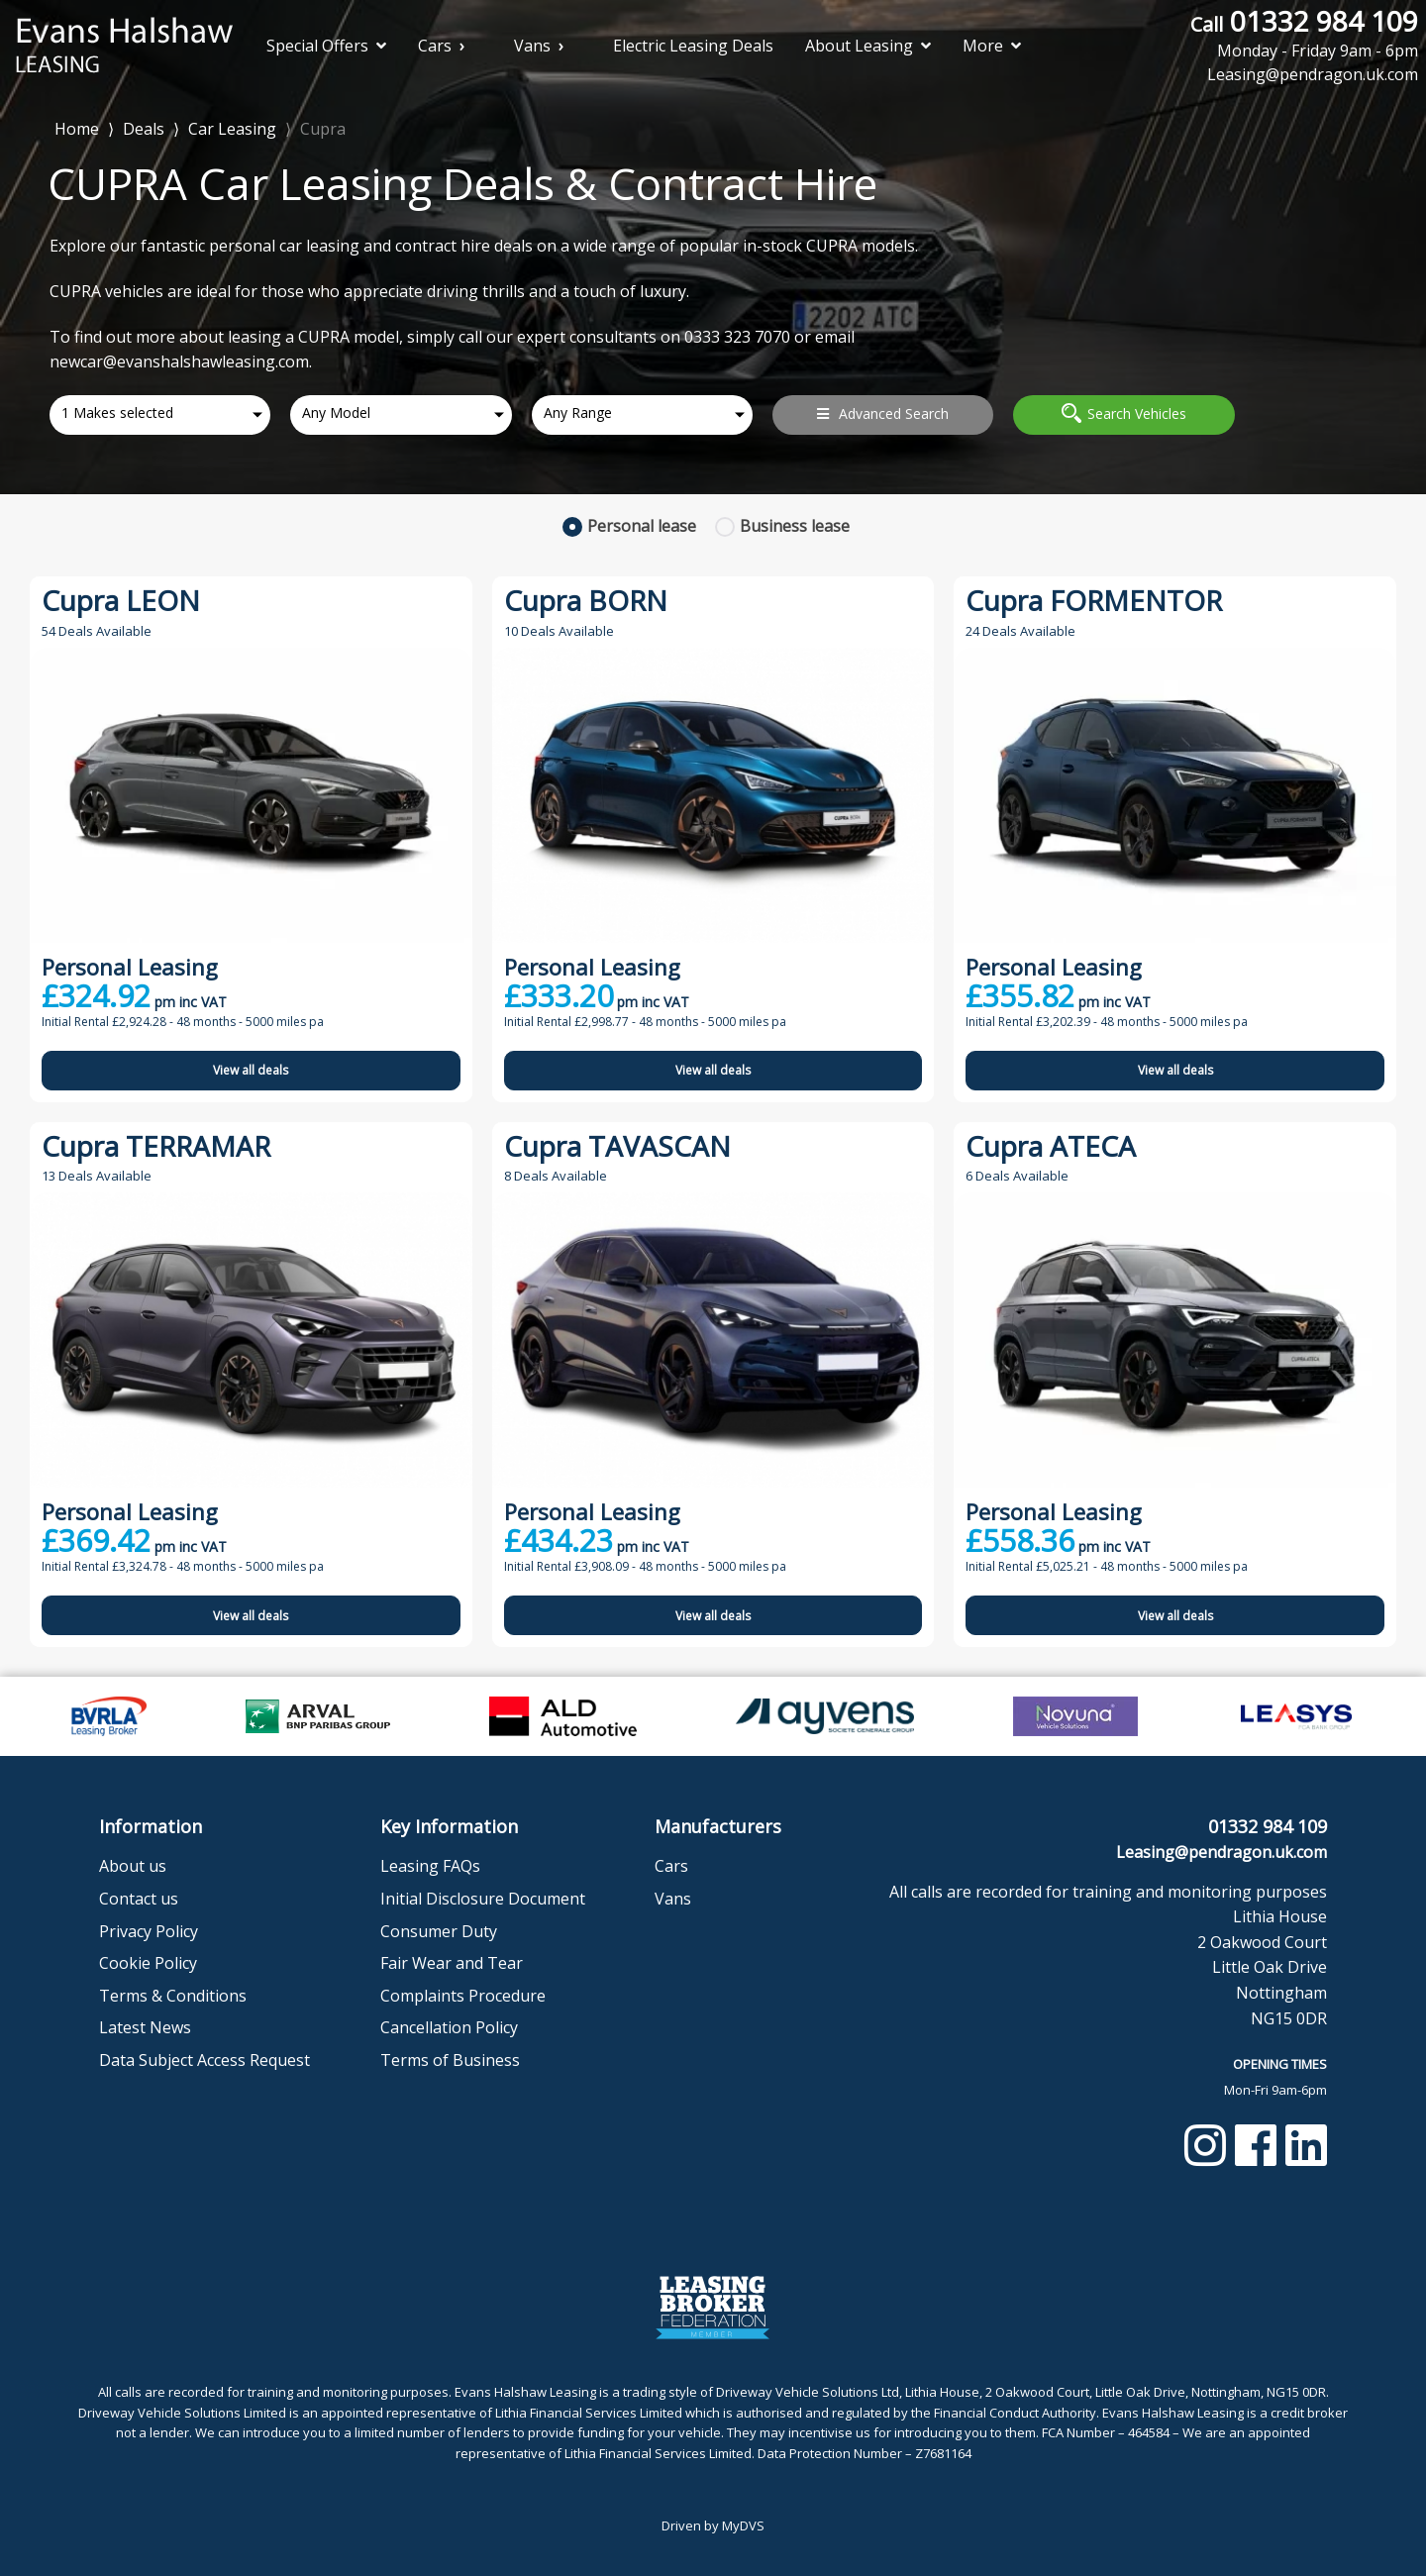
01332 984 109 (1304, 32)
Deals (143, 129)
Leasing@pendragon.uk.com (1221, 1852)
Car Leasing (232, 129)
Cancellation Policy (449, 2027)
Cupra (323, 129)
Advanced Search (883, 413)
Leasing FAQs (430, 1866)
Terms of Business (450, 2060)
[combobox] (160, 415)
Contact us (138, 1898)
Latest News (145, 2027)
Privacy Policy (148, 1931)
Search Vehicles (1124, 413)
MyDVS (743, 2525)
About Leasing (868, 45)
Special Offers (326, 45)
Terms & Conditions (173, 1996)
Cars (435, 45)
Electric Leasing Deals (693, 45)
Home (76, 127)
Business (795, 526)
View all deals (250, 1070)
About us (132, 1866)
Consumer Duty (438, 1931)
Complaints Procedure (463, 1996)
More (992, 45)
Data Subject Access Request (204, 2060)
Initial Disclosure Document (482, 1898)
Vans (532, 45)
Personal (641, 526)
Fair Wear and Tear (451, 1963)
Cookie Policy (148, 1963)
